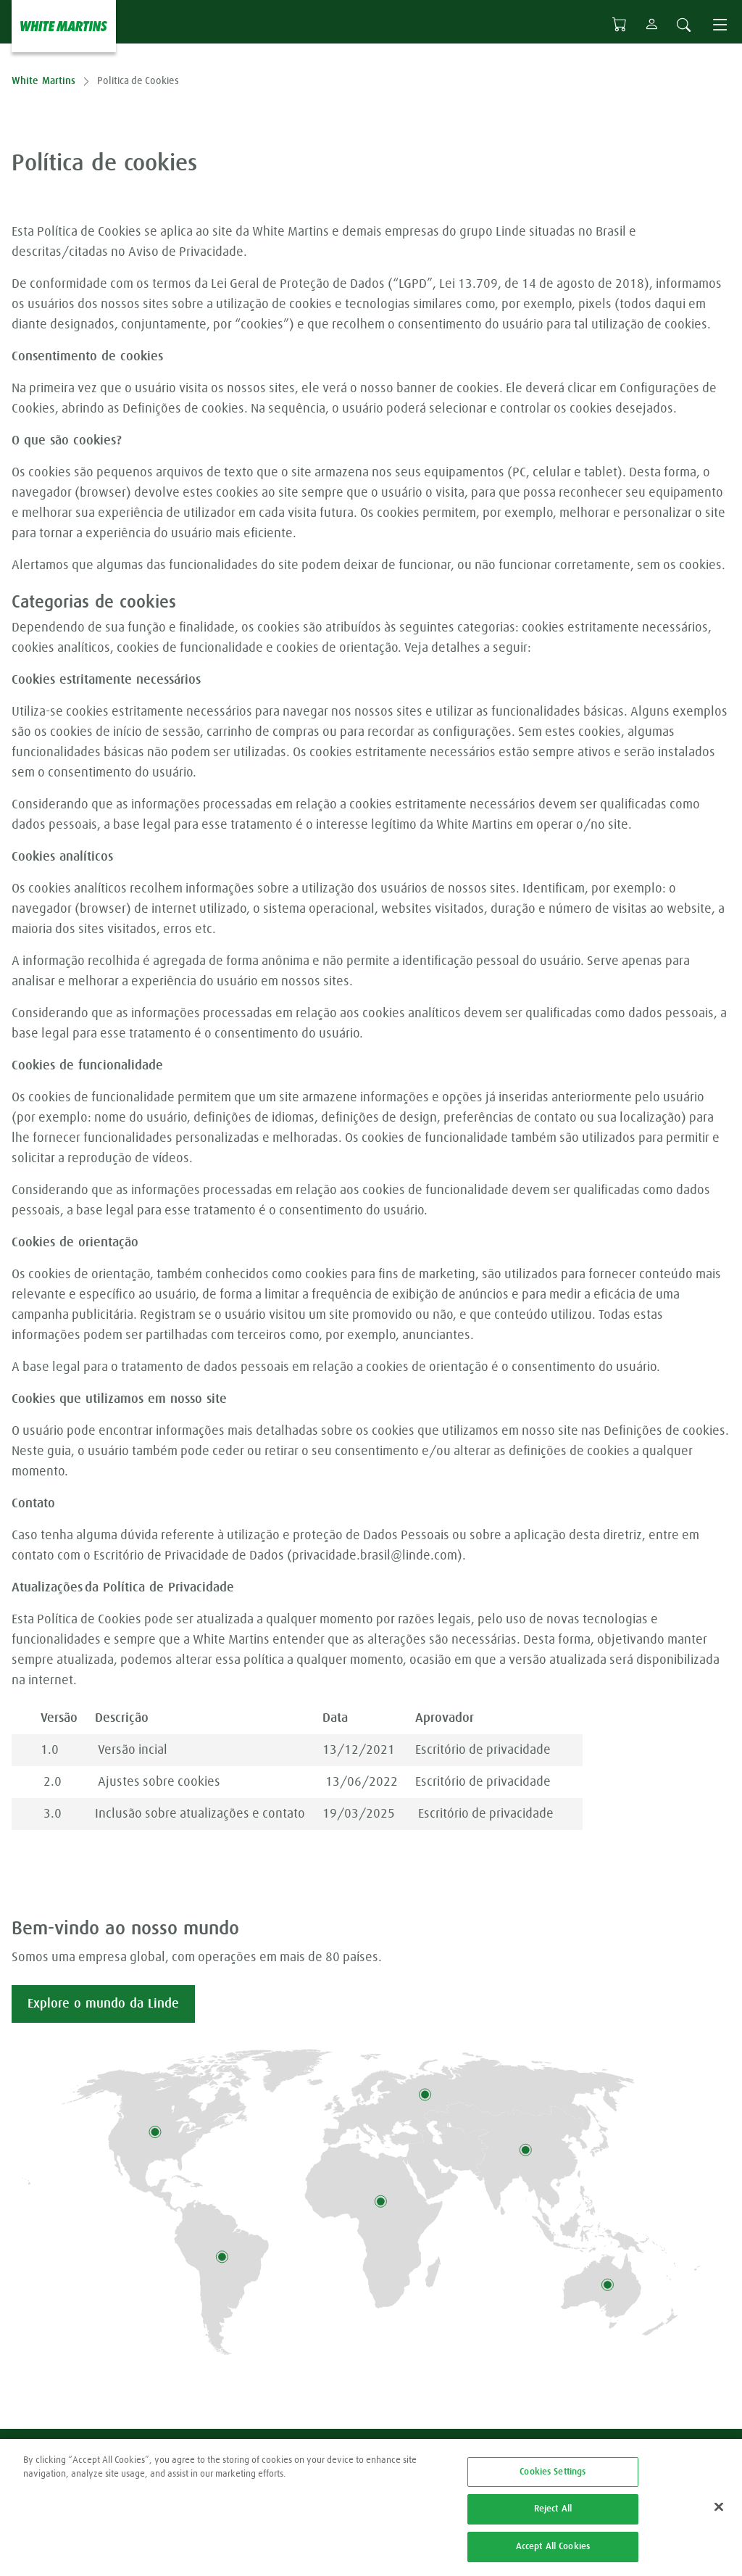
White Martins (43, 81)
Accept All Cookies (553, 2554)
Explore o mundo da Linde (103, 2003)
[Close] (719, 2514)
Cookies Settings (552, 2480)
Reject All (553, 2517)
